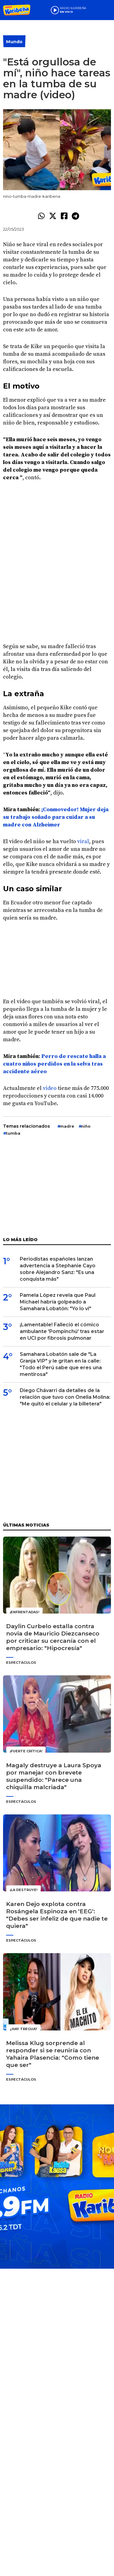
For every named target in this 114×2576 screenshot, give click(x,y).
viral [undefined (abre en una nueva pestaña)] (83, 841)
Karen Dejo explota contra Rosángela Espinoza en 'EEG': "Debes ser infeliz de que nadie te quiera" (57, 1915)
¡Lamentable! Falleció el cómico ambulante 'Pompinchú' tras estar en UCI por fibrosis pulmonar (62, 1331)
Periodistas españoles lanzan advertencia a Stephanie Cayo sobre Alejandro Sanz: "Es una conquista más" (57, 1269)
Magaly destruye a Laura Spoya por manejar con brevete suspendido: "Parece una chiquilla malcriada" (53, 1776)
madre (67, 1126)
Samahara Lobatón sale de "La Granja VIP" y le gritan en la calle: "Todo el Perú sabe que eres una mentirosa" (61, 1364)
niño (86, 1126)
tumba (12, 1133)
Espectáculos (21, 1662)
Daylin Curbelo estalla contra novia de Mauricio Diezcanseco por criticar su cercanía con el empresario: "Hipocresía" (52, 1637)
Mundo (14, 41)
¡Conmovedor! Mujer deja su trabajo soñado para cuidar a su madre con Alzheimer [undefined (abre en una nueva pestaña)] (56, 817)
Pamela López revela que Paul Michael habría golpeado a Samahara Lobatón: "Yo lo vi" (57, 1301)
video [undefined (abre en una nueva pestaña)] (50, 1088)
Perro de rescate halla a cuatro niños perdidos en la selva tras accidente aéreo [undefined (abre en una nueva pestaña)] (54, 1064)
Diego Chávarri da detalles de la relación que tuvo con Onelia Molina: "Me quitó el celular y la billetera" (65, 1397)
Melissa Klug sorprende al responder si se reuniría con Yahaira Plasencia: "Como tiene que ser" (52, 2054)
